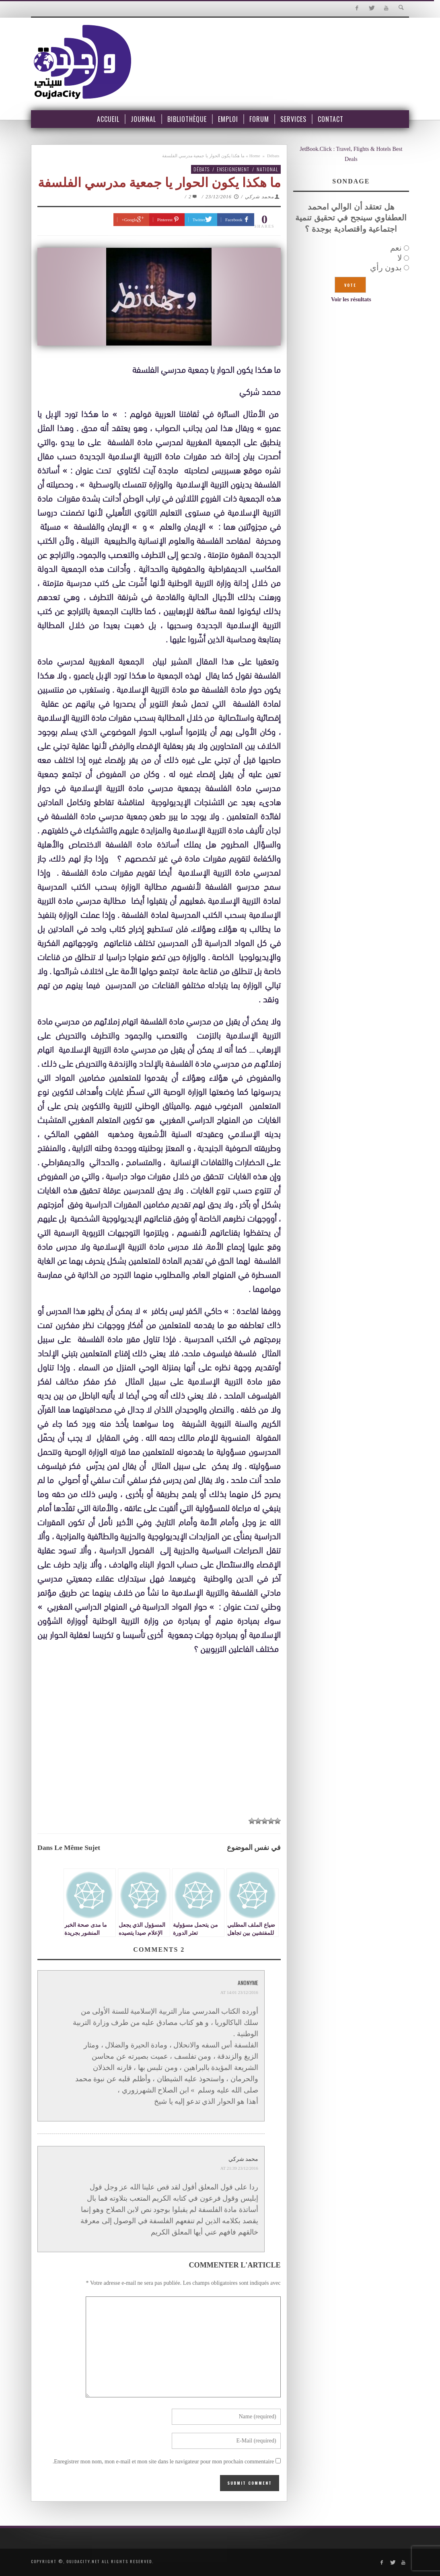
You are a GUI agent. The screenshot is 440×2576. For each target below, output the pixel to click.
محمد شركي (259, 197)
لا (399, 257)
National (267, 169)
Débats (273, 155)
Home (254, 155)
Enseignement (233, 169)
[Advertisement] (159, 1736)
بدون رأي (386, 267)
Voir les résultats (351, 299)
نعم (396, 247)
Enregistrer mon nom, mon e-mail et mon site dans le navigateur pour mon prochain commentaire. (163, 2462)
